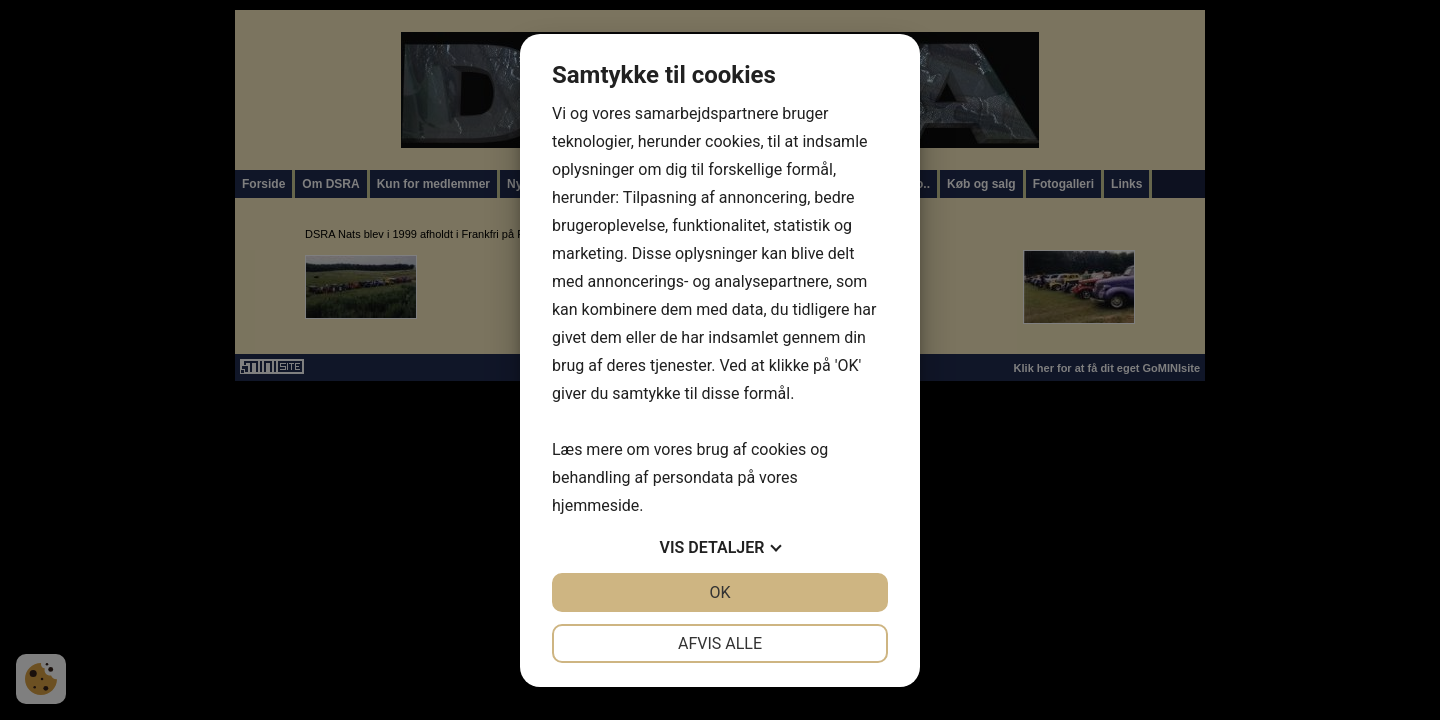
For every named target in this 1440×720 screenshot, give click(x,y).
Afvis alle (720, 643)
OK (719, 592)
